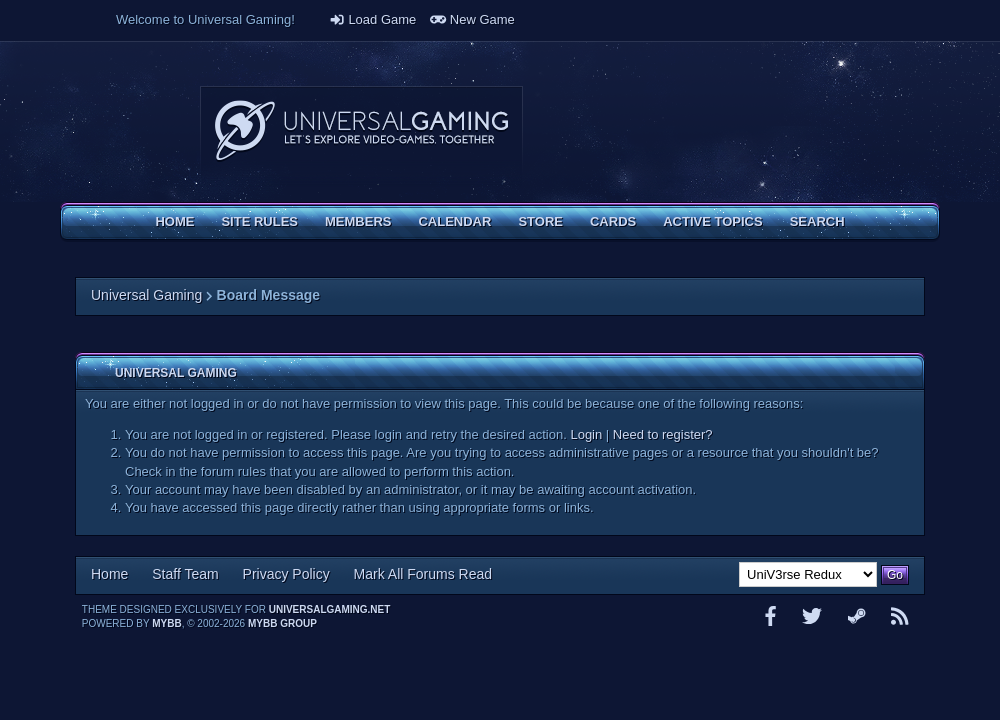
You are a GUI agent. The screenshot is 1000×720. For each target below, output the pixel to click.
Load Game (373, 19)
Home (174, 221)
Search (817, 221)
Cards (613, 221)
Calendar (454, 221)
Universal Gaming (146, 295)
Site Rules (259, 221)
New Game (472, 19)
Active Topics (712, 221)
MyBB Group (282, 623)
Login (586, 434)
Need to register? (663, 434)
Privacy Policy (286, 574)
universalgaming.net (330, 609)
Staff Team (185, 574)
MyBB (166, 623)
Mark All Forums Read (423, 574)
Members (358, 221)
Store (540, 221)
